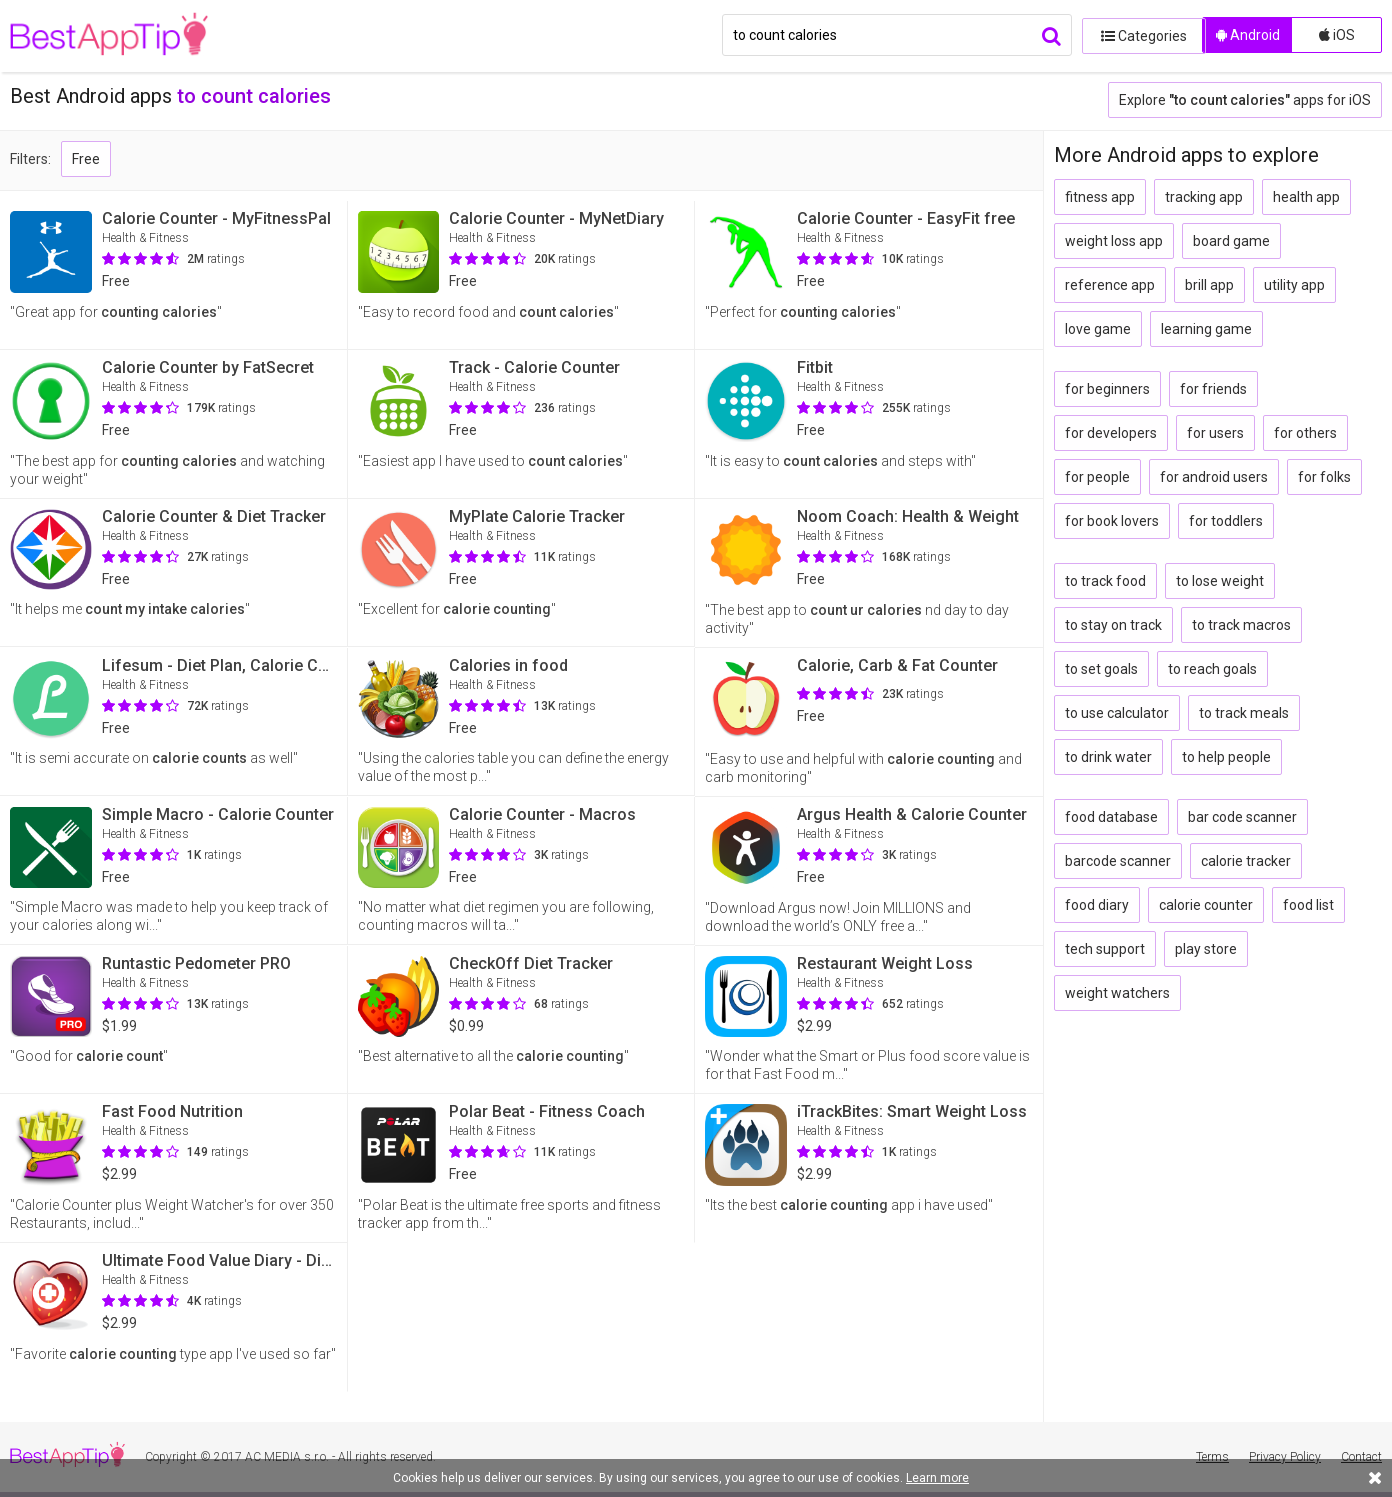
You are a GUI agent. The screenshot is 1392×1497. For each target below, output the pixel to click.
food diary (1097, 905)
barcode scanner (1118, 861)
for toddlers (1226, 521)
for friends (1213, 389)
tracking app (1204, 197)
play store (1206, 949)
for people (1097, 477)
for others (1305, 433)
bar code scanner (1242, 817)
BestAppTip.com (112, 36)
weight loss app (1114, 241)
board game (1231, 241)
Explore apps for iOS (1245, 100)
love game (1098, 329)
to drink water (1108, 757)
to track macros (1241, 625)
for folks (1324, 477)
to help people (1226, 757)
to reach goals (1212, 669)
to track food (1105, 581)
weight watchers (1117, 993)
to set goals (1101, 669)
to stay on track (1113, 625)
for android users (1214, 477)
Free (86, 159)
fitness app (1100, 197)
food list (1308, 905)
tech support (1105, 949)
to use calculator (1117, 713)
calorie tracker (1246, 861)
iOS (1337, 35)
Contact (1361, 1457)
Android (1248, 35)
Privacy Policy (1285, 1457)
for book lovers (1112, 521)
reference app (1110, 285)
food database (1111, 817)
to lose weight (1220, 581)
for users (1215, 433)
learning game (1206, 329)
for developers (1111, 433)
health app (1306, 197)
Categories (1137, 35)
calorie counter (1206, 905)
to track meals (1244, 713)
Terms (1212, 1457)
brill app (1209, 285)
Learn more (937, 1478)
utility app (1294, 285)
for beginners (1107, 389)
